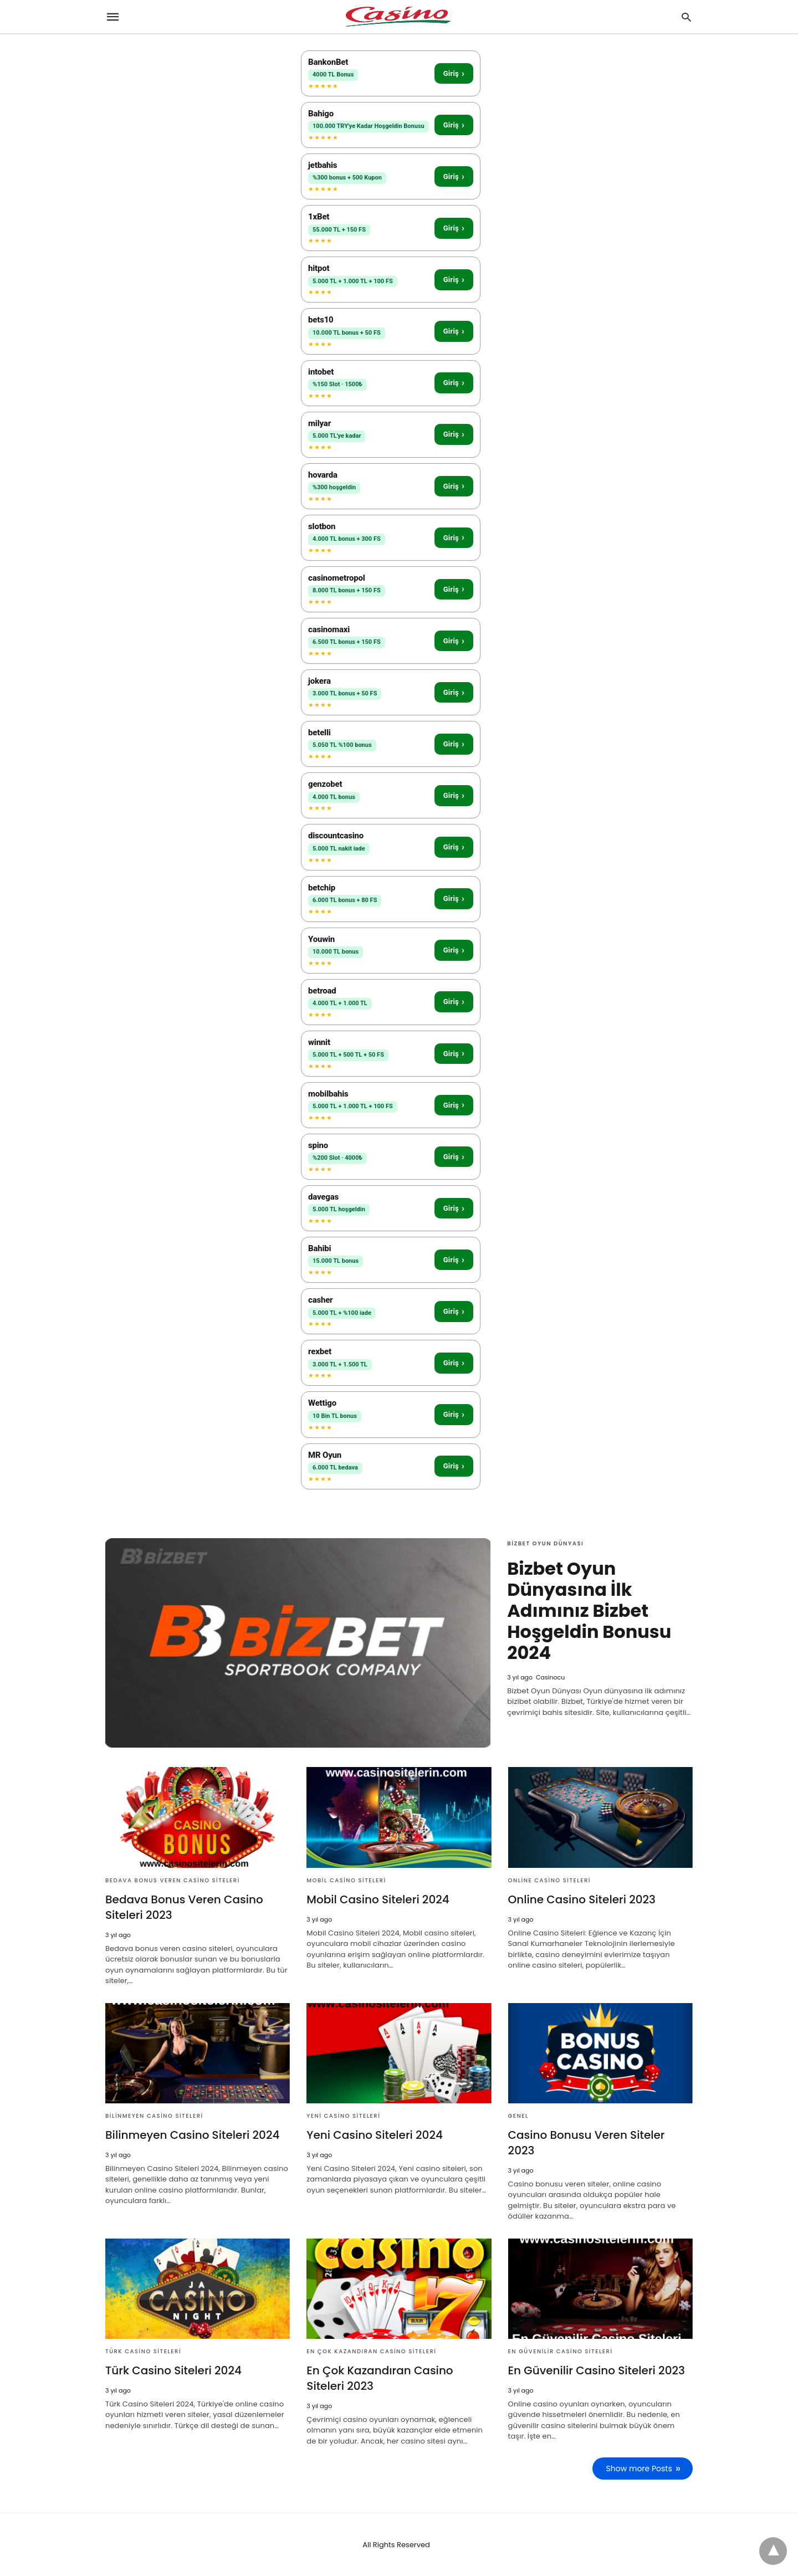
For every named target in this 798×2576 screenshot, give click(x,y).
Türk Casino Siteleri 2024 (173, 2370)
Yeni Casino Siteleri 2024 (374, 2135)
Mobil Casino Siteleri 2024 (377, 1899)
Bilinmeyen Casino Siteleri (154, 2116)
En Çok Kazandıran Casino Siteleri (371, 2351)
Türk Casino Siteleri (143, 2351)
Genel (518, 2116)
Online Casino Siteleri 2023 (582, 1899)
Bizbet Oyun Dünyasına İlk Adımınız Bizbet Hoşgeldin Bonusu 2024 (589, 1610)
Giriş (453, 73)
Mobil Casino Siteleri (346, 1880)
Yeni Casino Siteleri (343, 2116)
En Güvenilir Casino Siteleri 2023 (596, 2370)
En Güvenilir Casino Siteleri (560, 2351)
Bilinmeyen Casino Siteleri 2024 (192, 2135)
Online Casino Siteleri (549, 1880)
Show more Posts (639, 2468)
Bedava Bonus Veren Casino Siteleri (172, 1880)
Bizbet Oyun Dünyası (545, 1543)
